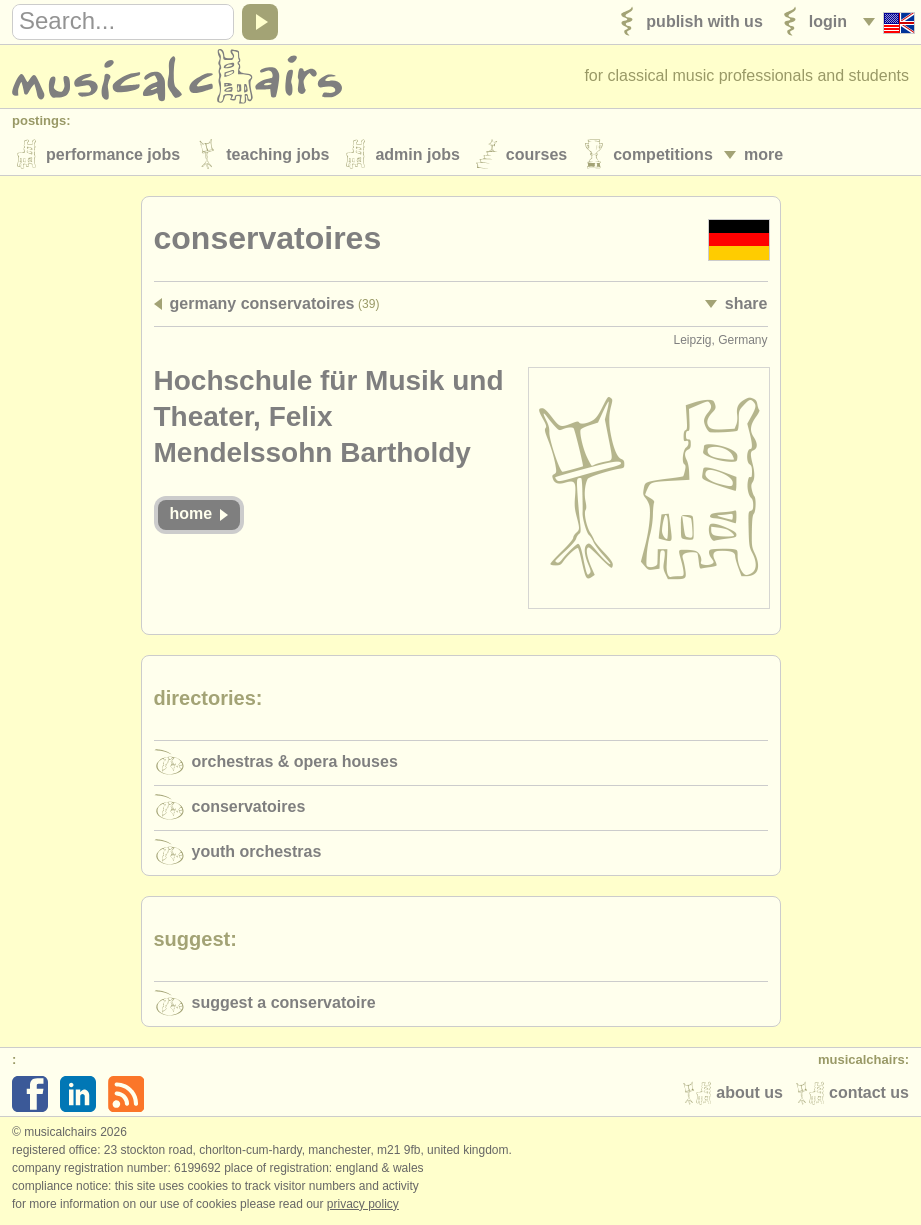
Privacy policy (363, 1204)
